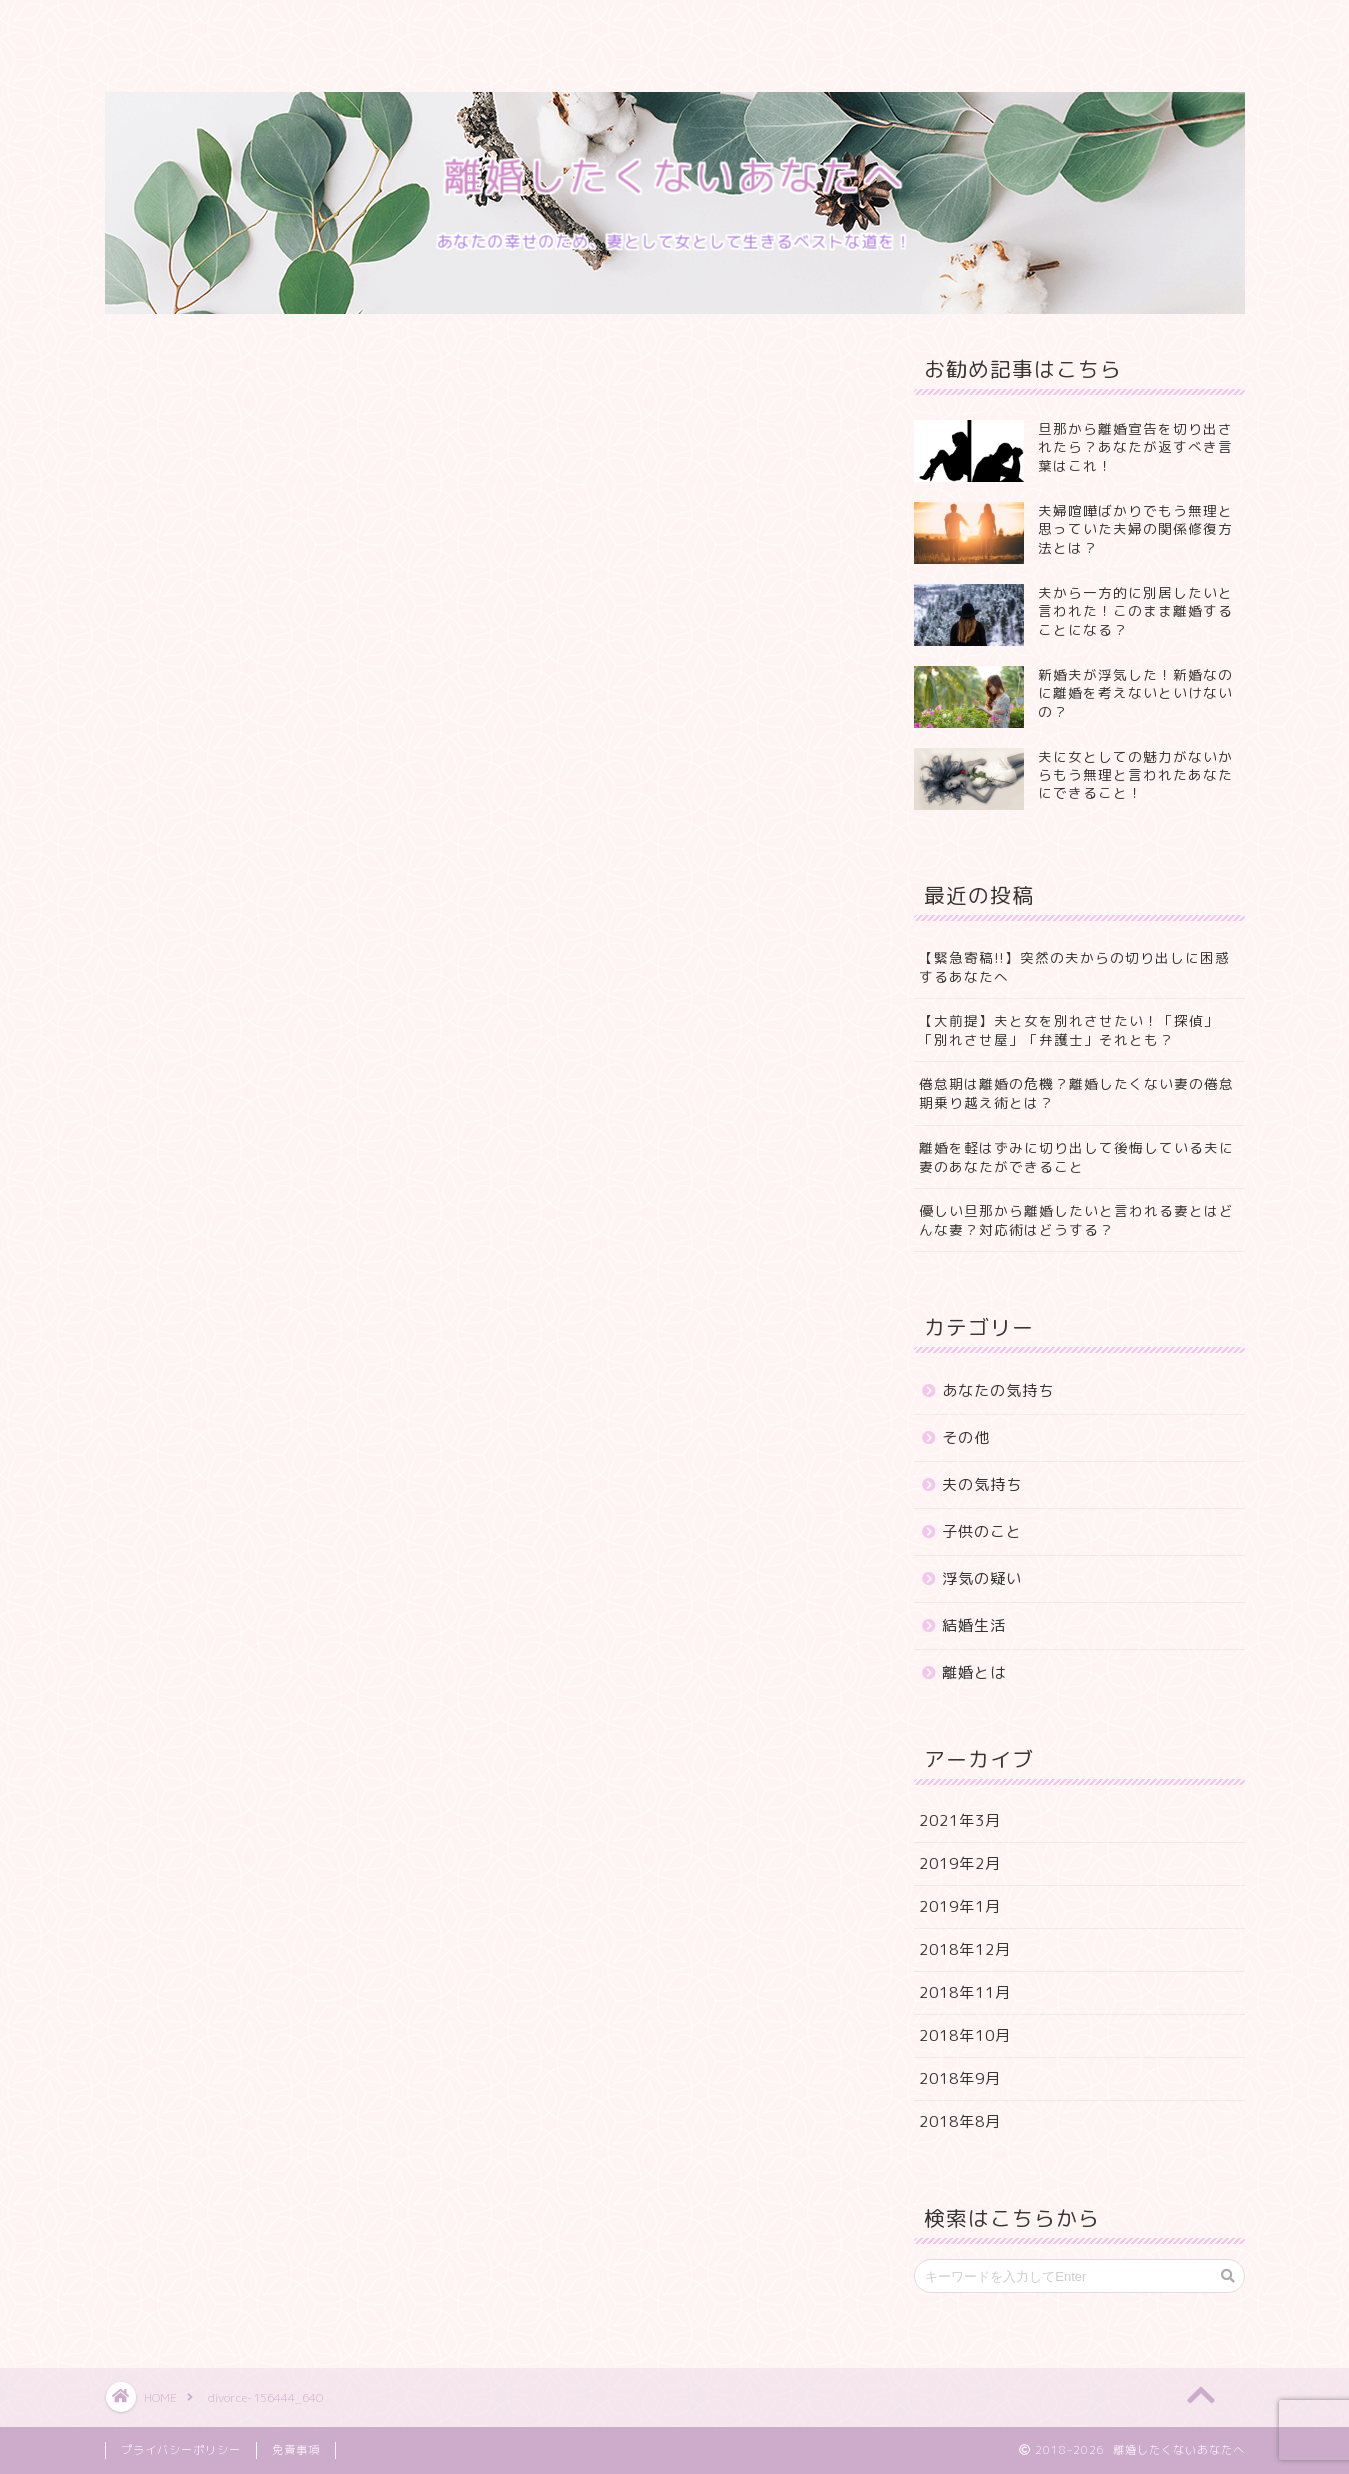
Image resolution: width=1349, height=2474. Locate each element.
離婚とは (974, 1672)
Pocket (222, 999)
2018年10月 (965, 2035)
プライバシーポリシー (205, 67)
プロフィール (270, 27)
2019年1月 (960, 1906)
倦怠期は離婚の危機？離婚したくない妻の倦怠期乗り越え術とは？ (1076, 1093)
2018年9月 (960, 2078)
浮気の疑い (982, 1578)
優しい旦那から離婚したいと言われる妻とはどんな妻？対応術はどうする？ (1076, 1220)
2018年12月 (965, 1949)
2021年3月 (960, 1820)
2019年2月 (960, 1863)
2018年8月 (960, 2121)
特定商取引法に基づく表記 (940, 27)
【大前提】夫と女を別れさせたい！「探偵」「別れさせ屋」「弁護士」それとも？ (1069, 1030)
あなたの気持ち (998, 1390)
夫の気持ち (982, 1484)
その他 (966, 1437)
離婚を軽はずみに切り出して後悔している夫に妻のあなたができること (1076, 1157)
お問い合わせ (755, 27)
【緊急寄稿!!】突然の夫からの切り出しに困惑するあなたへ (1074, 967)
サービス (395, 27)
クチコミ (630, 27)
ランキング (512, 27)
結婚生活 (974, 1625)
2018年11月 (965, 1992)
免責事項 (296, 2450)
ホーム (152, 27)
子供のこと (982, 1531)
